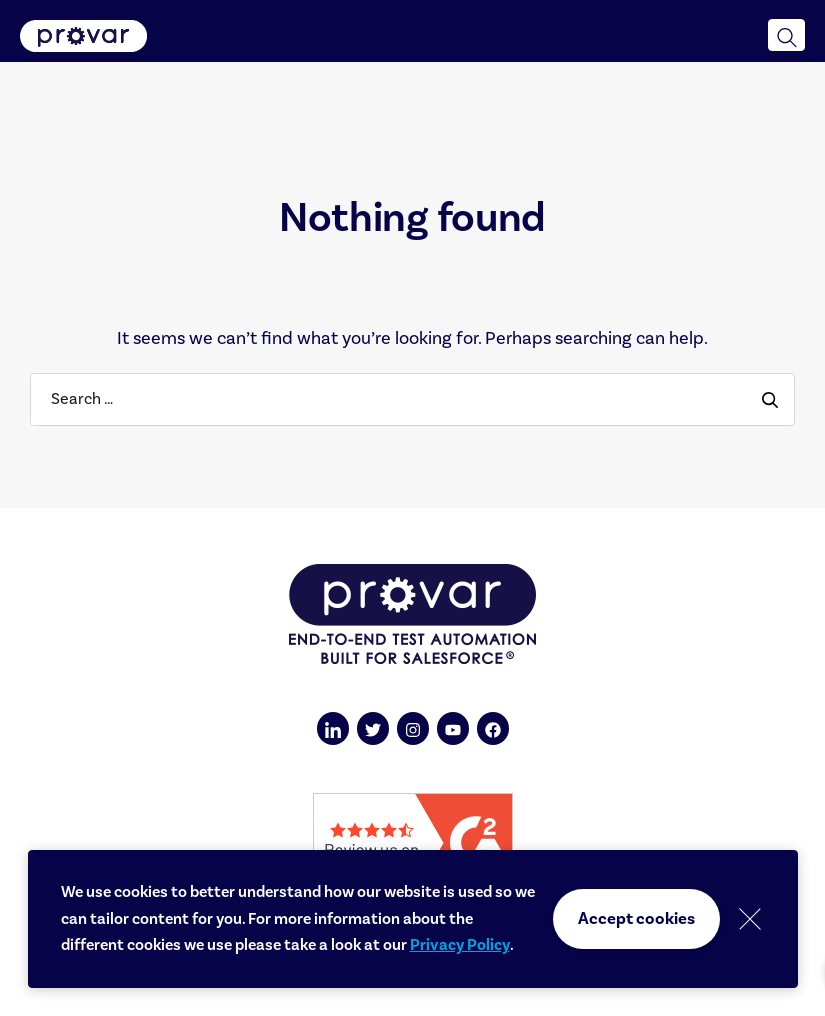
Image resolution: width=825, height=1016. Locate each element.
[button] (786, 35)
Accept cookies (636, 918)
